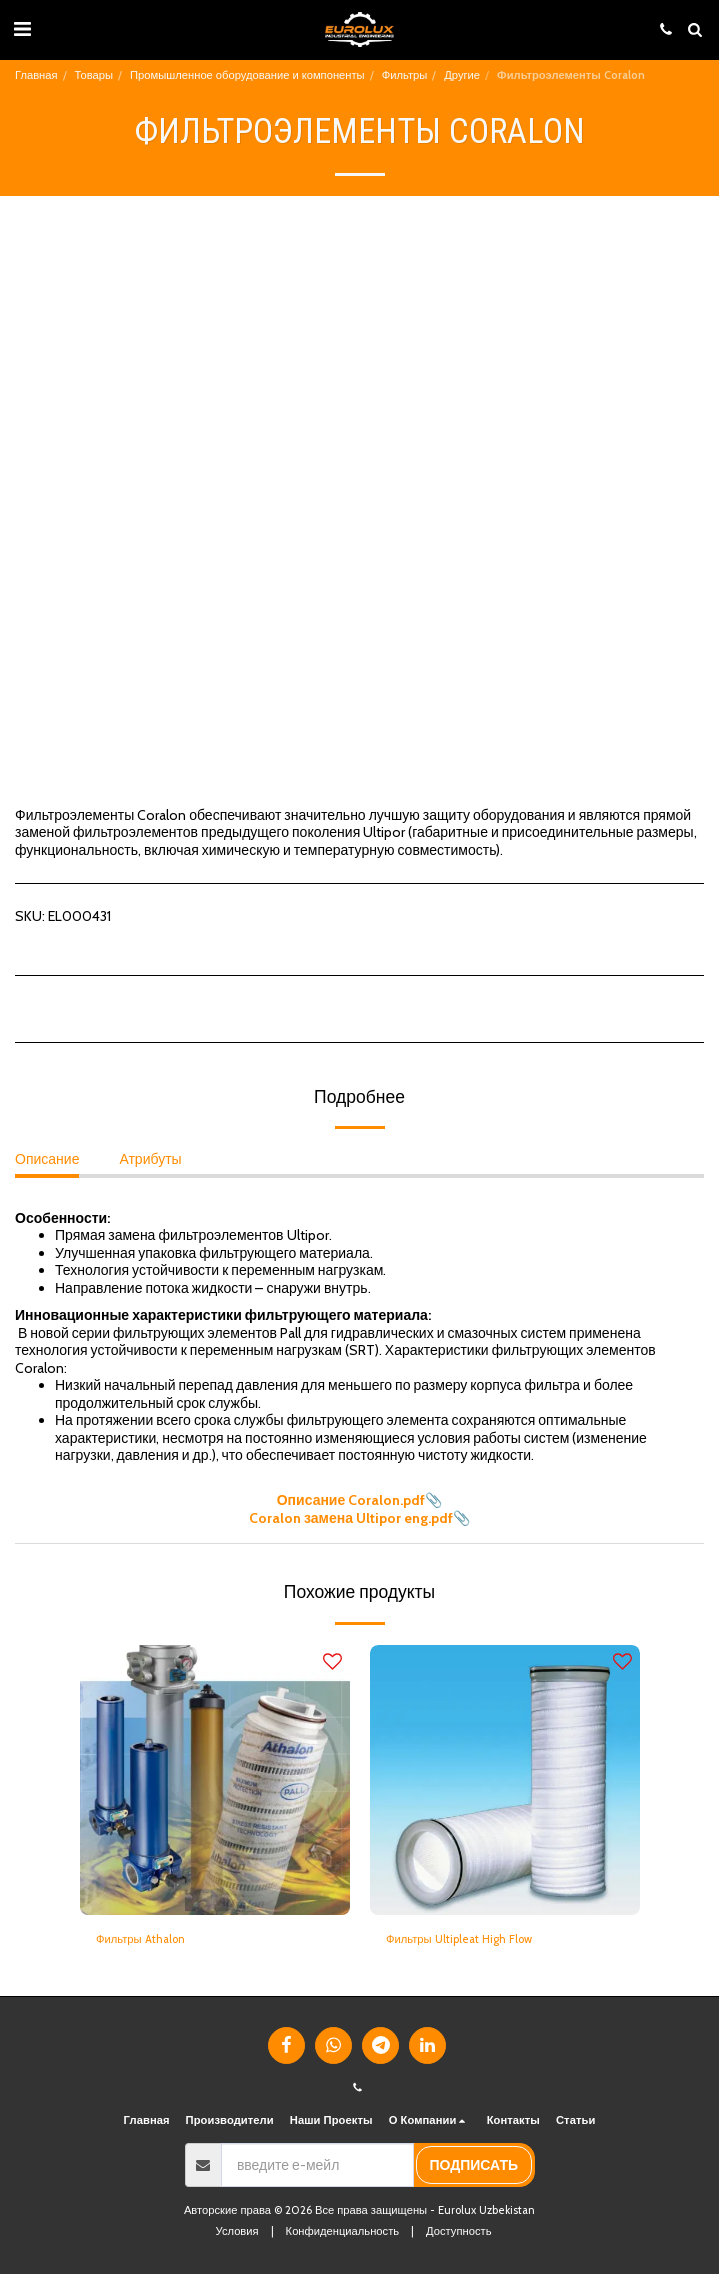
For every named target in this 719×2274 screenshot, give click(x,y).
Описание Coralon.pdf (351, 1500)
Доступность (458, 2231)
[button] (22, 29)
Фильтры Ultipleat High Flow (459, 1939)
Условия (237, 2231)
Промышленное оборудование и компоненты (247, 75)
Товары (94, 75)
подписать (473, 2165)
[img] (215, 1780)
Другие (462, 75)
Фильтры (405, 75)
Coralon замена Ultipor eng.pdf (351, 1518)
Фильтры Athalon (140, 1939)
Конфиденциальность (342, 2231)
